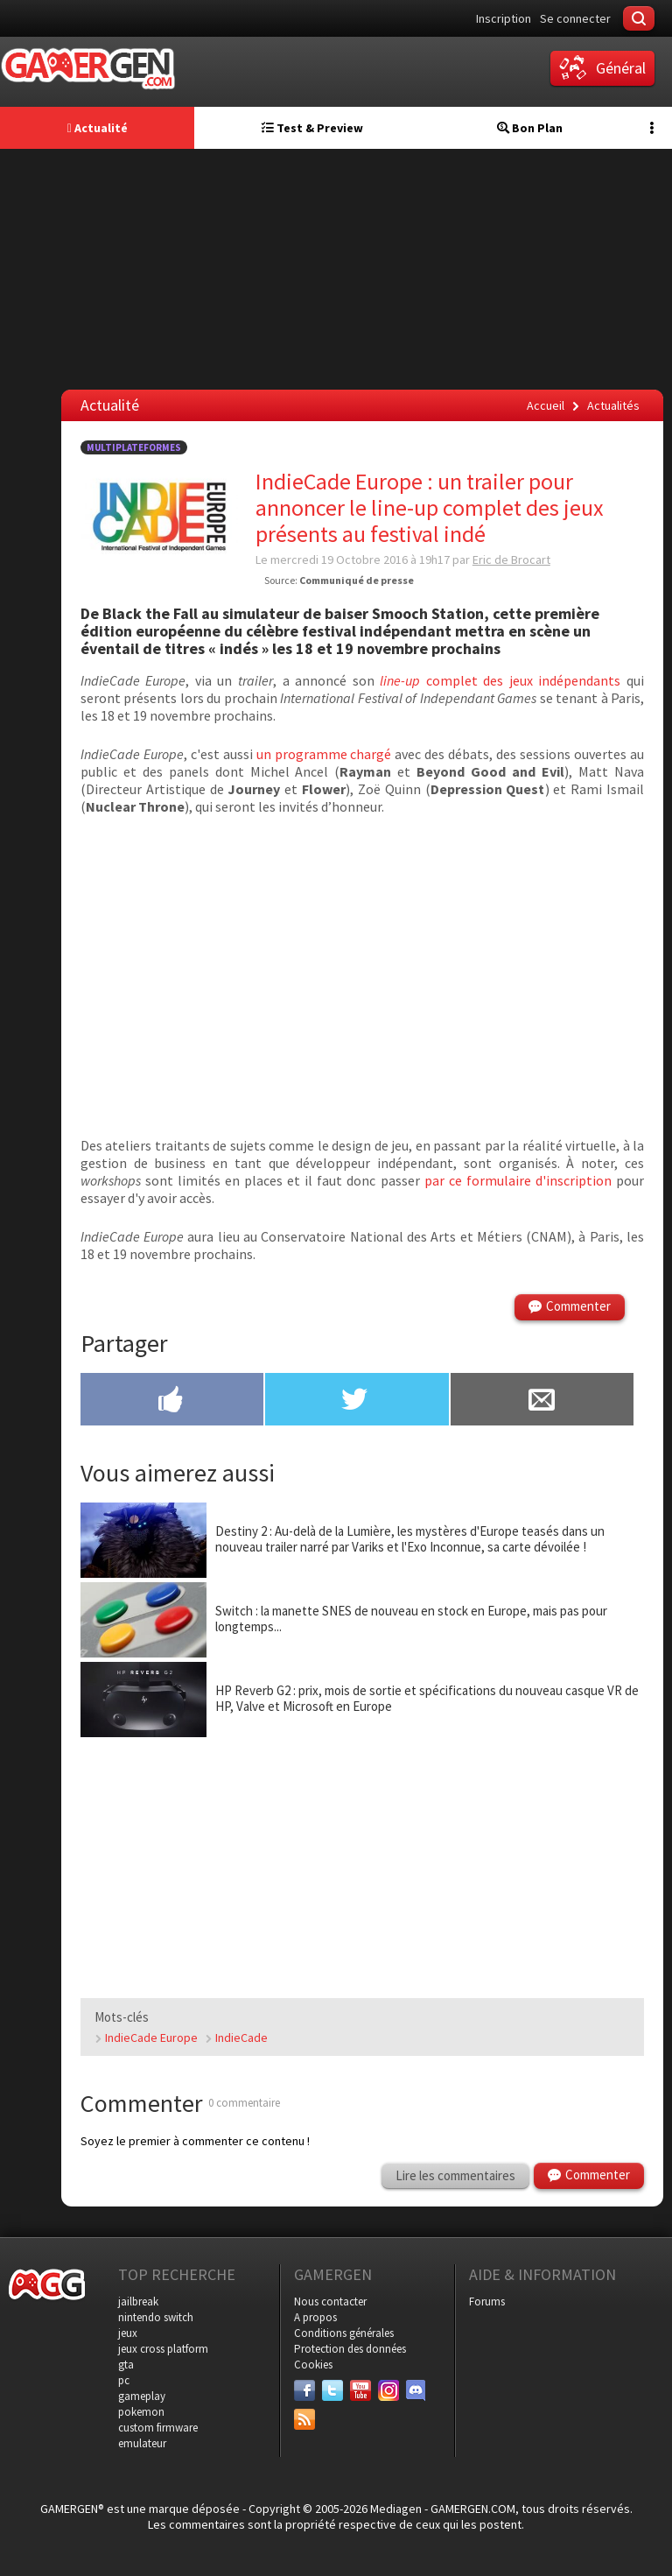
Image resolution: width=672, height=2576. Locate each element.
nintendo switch (155, 2317)
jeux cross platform (163, 2348)
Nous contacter (330, 2301)
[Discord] (416, 2390)
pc (124, 2380)
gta (126, 2364)
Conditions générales (344, 2333)
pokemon (141, 2411)
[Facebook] (304, 2390)
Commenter (578, 1306)
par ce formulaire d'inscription (518, 1180)
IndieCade (241, 2037)
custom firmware (158, 2427)
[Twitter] (332, 2390)
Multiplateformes (134, 447)
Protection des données (350, 2348)
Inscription (503, 18)
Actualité (97, 128)
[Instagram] (388, 2390)
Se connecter (575, 18)
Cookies (313, 2364)
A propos (315, 2317)
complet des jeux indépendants (500, 680)
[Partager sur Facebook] (171, 1401)
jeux (127, 2333)
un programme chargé (324, 754)
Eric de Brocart (511, 559)
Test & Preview (312, 128)
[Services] (304, 2419)
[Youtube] (360, 2390)
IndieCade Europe (151, 2037)
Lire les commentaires (455, 2175)
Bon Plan (530, 128)
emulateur (142, 2443)
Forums (487, 2301)
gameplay (141, 2396)
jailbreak (138, 2301)
